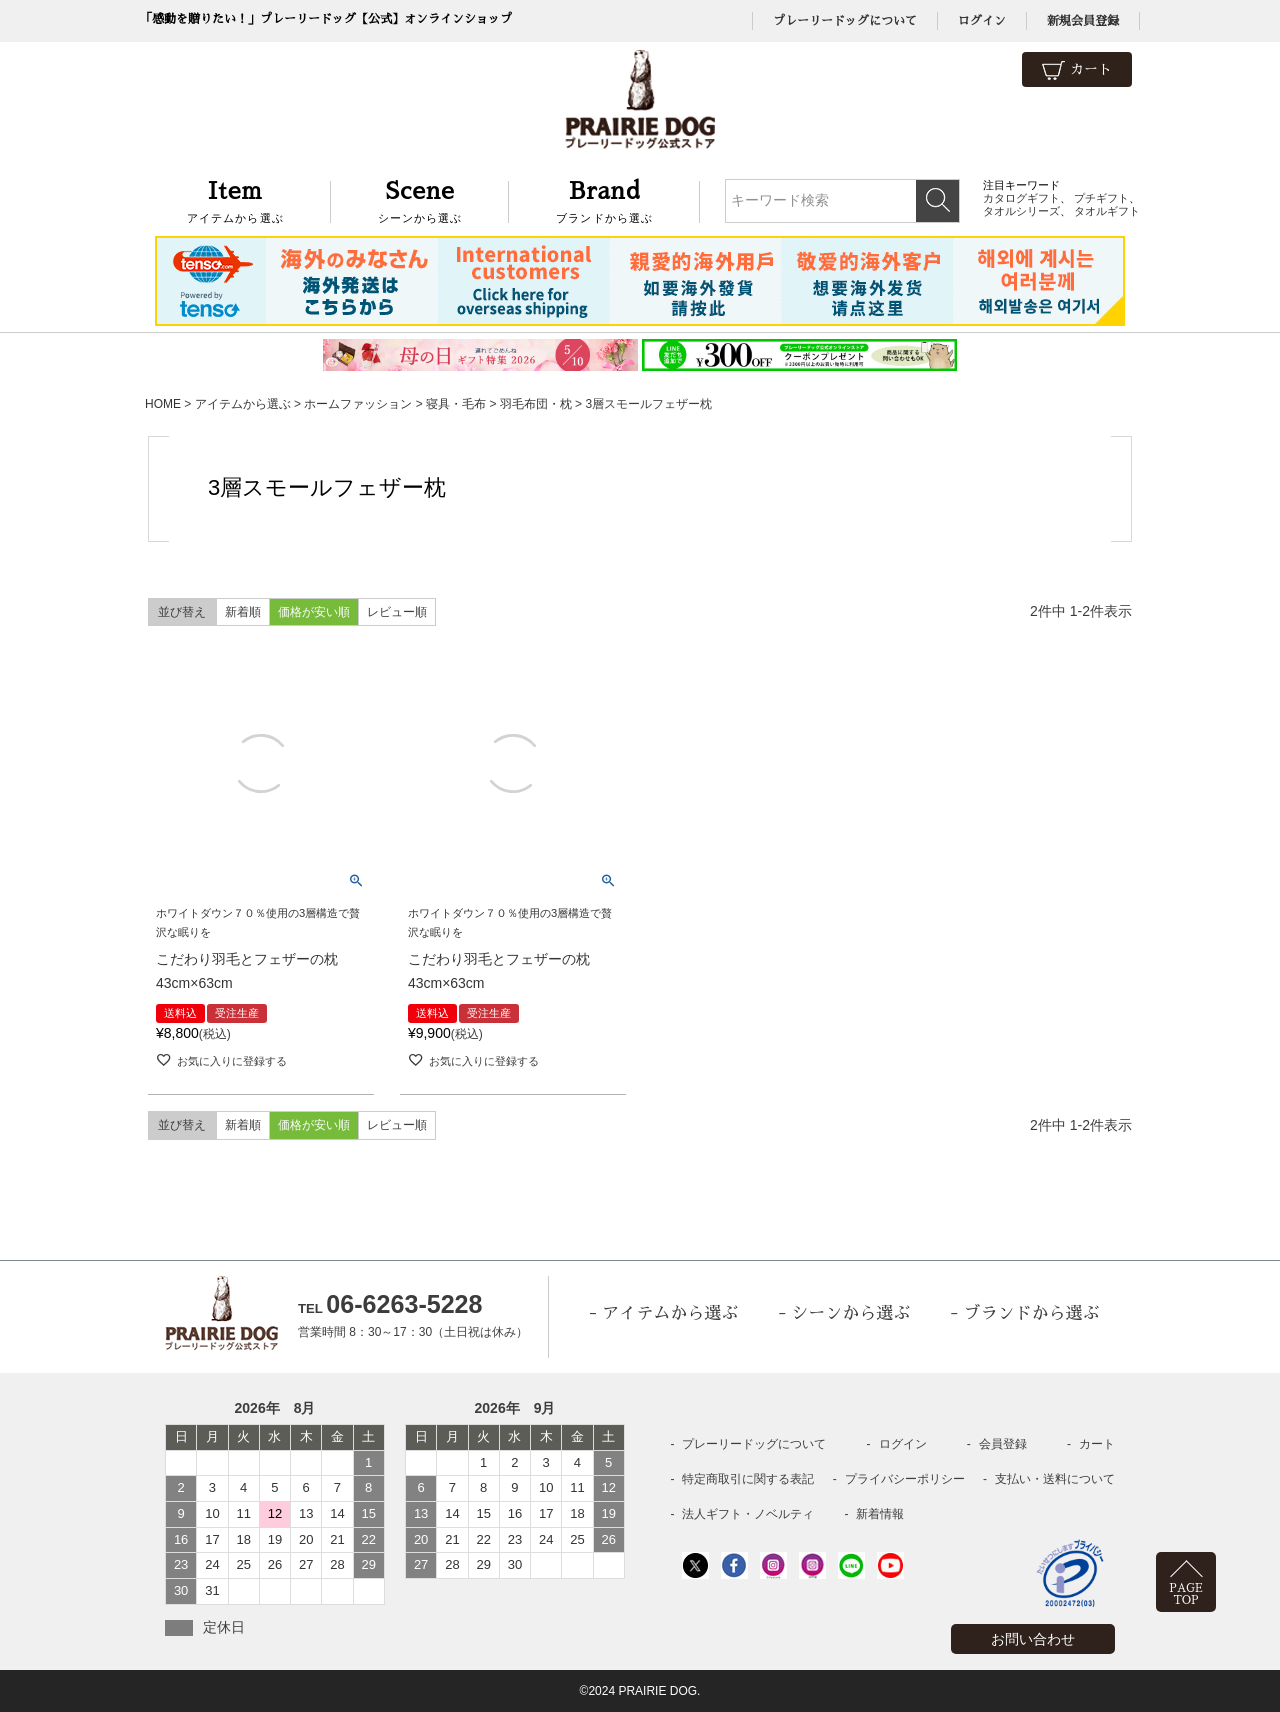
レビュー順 (397, 612)
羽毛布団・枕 (536, 404)
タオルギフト (1107, 211)
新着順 (243, 612)
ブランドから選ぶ (604, 199)
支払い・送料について (1055, 1479)
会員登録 (1003, 1444)
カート (1077, 70)
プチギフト (1101, 198)
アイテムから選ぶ (235, 199)
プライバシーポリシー (905, 1479)
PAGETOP (1185, 1594)
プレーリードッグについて (845, 21)
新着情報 (880, 1514)
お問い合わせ (1033, 1639)
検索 (937, 201)
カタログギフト (1021, 198)
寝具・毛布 (456, 404)
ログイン (982, 21)
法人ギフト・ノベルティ (748, 1514)
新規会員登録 (1083, 21)
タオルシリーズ (1021, 211)
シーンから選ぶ (420, 199)
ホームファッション (358, 404)
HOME (163, 404)
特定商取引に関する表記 (748, 1479)
